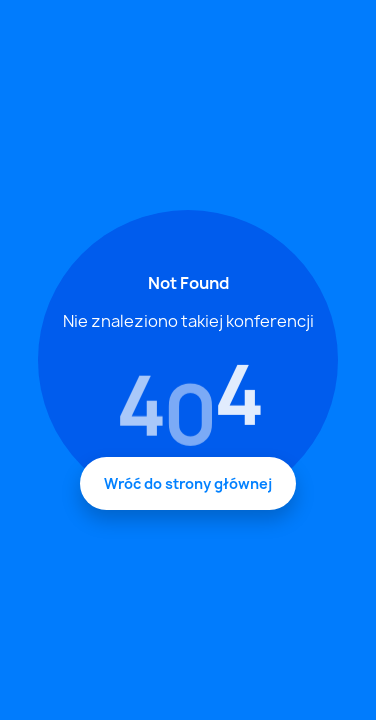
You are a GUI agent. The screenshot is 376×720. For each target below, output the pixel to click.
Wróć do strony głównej (188, 483)
